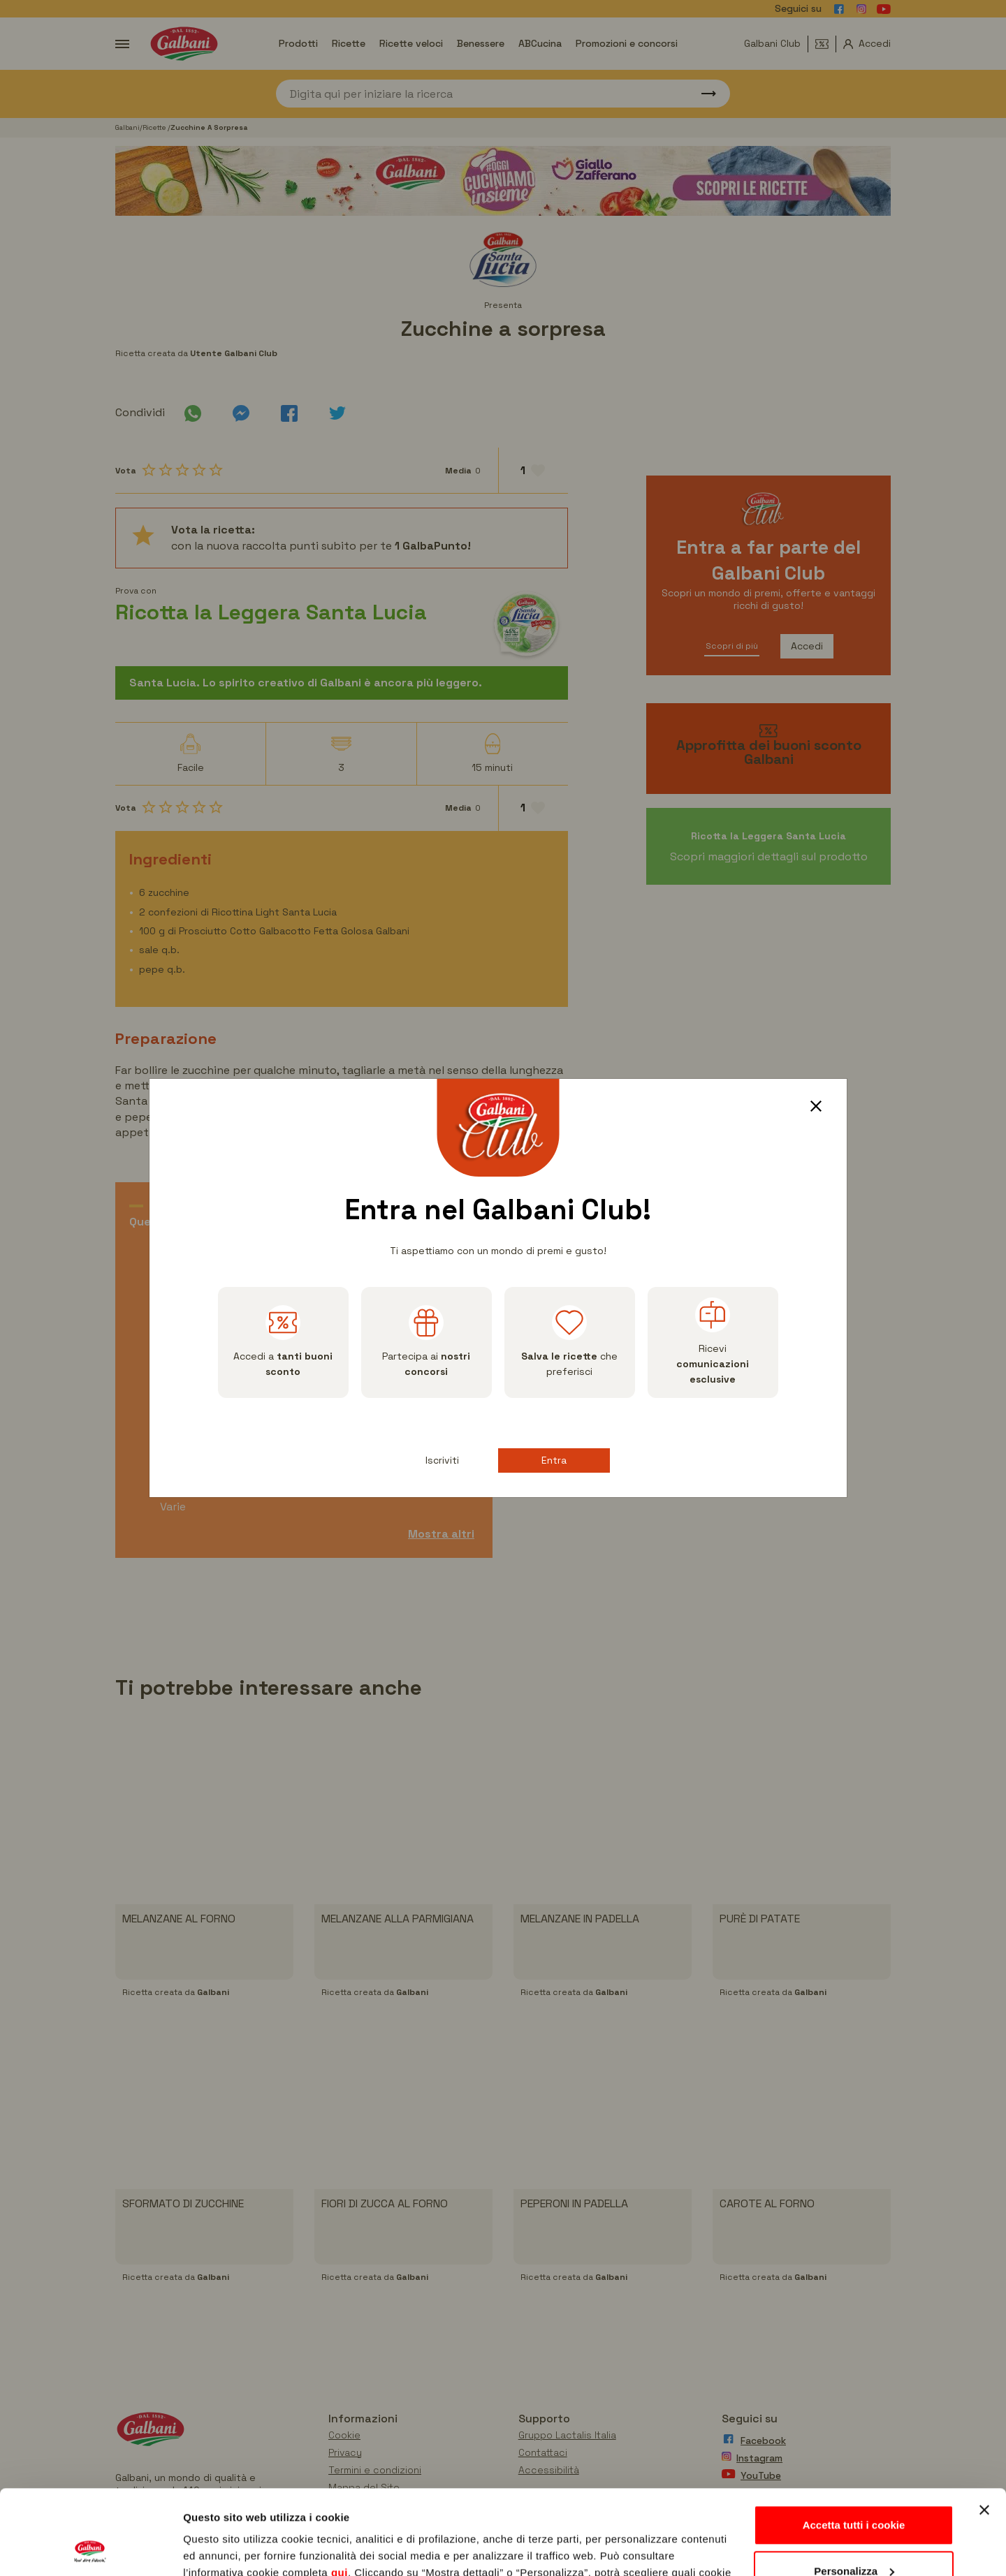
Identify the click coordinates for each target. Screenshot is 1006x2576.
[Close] (821, 1108)
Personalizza (854, 2491)
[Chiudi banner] (984, 2431)
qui (339, 2493)
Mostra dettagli (220, 2548)
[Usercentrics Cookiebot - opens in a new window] (90, 2548)
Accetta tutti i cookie (854, 2446)
